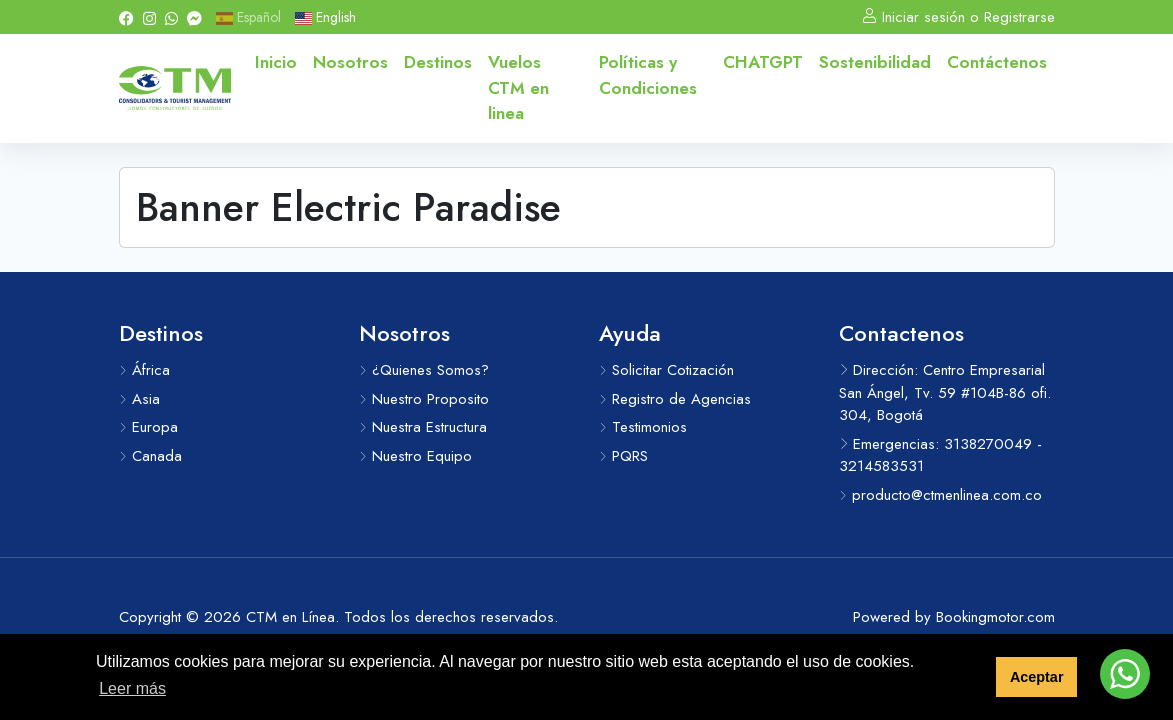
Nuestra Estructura (423, 427)
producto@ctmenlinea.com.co (940, 495)
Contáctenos (997, 62)
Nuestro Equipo (415, 456)
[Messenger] (194, 17)
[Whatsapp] (171, 17)
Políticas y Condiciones (648, 75)
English (325, 17)
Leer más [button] (132, 688)
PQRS (623, 456)
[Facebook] (126, 17)
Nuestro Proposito (424, 399)
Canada (150, 456)
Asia (139, 399)
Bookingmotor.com (995, 617)
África (144, 370)
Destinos (438, 62)
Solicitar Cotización (666, 370)
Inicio (276, 62)
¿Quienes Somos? (424, 370)
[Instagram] (149, 17)
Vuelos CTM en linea (518, 87)
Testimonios (643, 427)
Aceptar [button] (1037, 677)
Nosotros (350, 62)
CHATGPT (763, 62)
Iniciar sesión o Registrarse (958, 17)
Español (248, 17)
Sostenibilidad (875, 62)
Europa (148, 427)
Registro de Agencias (675, 399)
